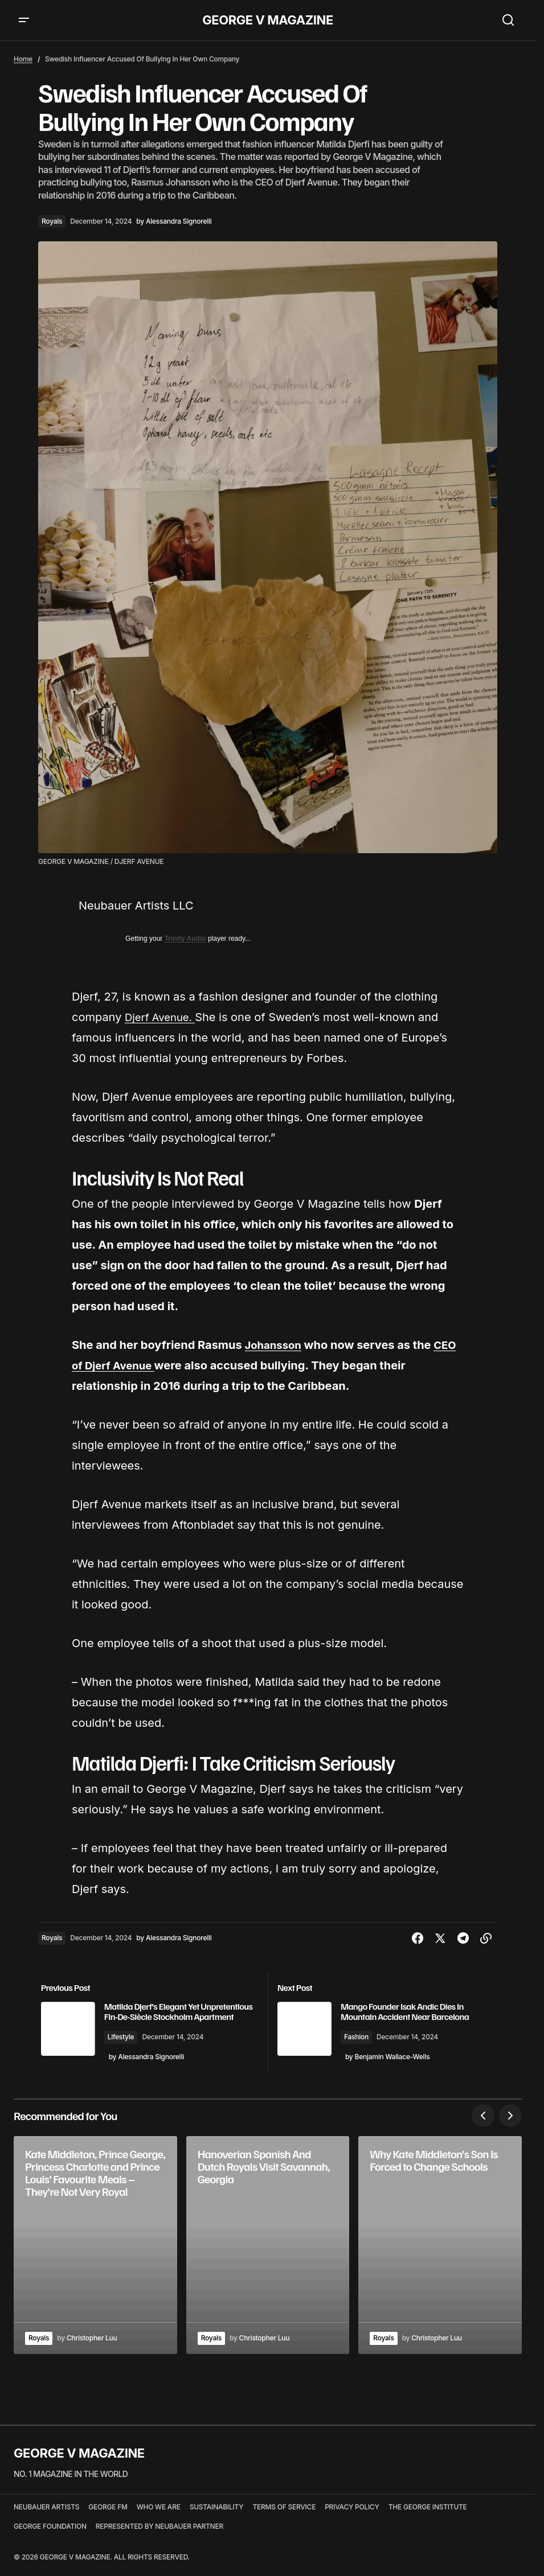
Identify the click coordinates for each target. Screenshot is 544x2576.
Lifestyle (130, 2044)
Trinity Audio (185, 939)
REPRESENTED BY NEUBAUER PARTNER (159, 2529)
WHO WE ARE (159, 2509)
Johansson (275, 1345)
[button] (24, 20)
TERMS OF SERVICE (284, 2509)
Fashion (358, 2034)
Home (23, 59)
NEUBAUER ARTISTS (46, 2509)
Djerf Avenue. (163, 1017)
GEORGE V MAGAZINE (267, 20)
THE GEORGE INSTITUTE (427, 2509)
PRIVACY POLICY (352, 2509)
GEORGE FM (107, 2509)
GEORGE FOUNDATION (50, 2529)
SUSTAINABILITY (217, 2509)
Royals (52, 221)
